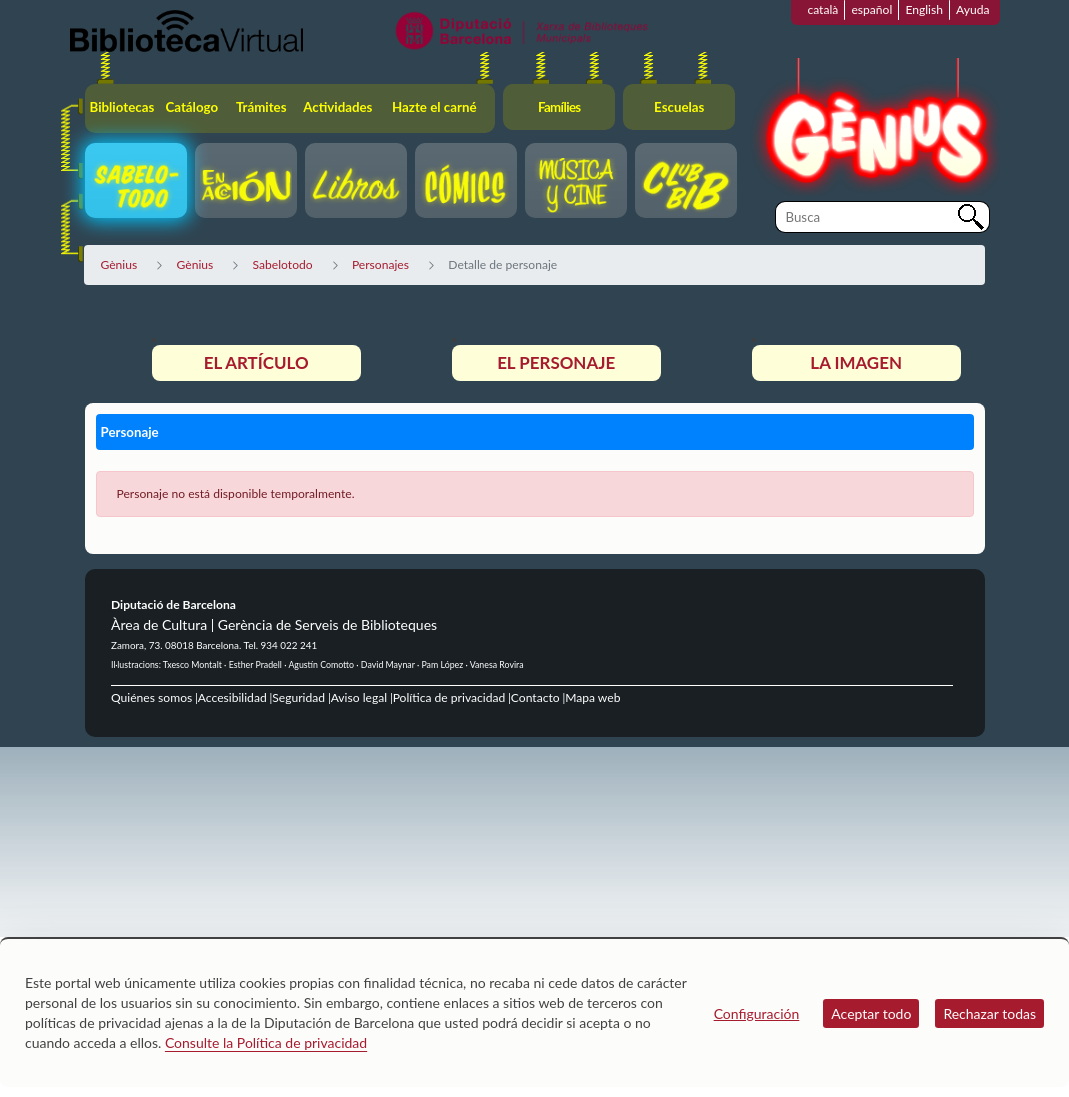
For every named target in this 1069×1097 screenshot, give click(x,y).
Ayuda (972, 9)
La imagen (856, 362)
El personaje (556, 362)
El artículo (256, 362)
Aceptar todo (871, 1013)
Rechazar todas (989, 1013)
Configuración (757, 1013)
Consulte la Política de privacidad (266, 1042)
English (924, 9)
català (822, 9)
